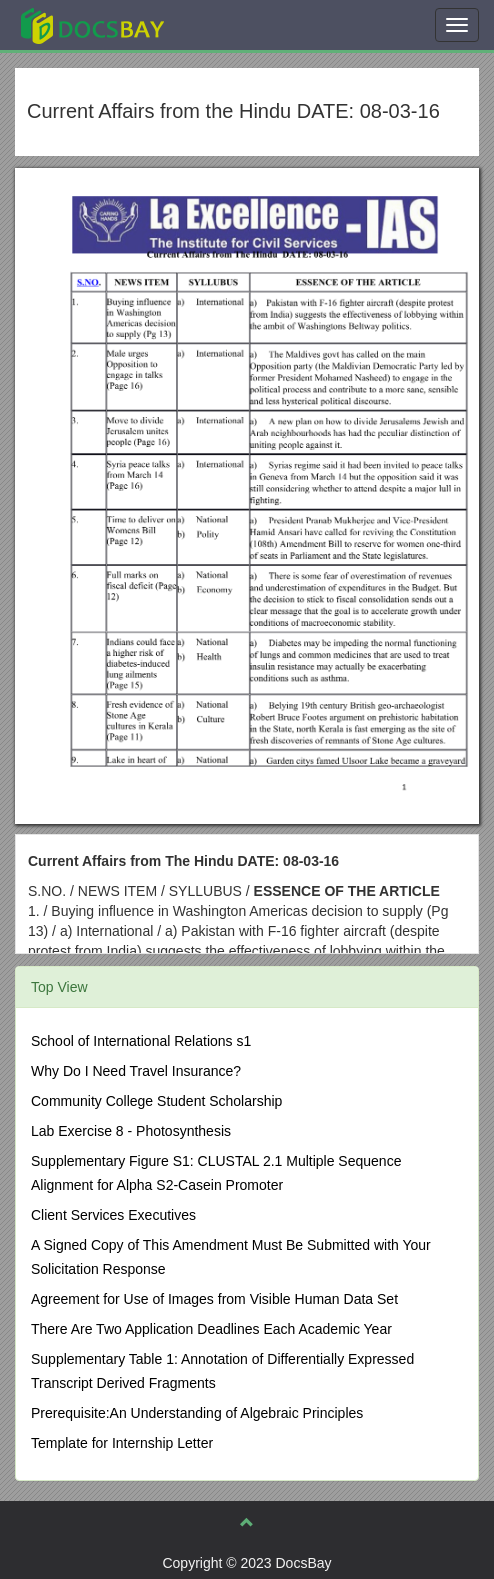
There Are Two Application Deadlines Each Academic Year (211, 1329)
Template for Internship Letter (122, 1443)
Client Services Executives (113, 1215)
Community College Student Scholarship (156, 1101)
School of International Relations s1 (141, 1041)
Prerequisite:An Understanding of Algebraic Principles (197, 1413)
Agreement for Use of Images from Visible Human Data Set (214, 1299)
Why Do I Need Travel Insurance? (136, 1071)
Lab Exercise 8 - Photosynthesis (131, 1131)
